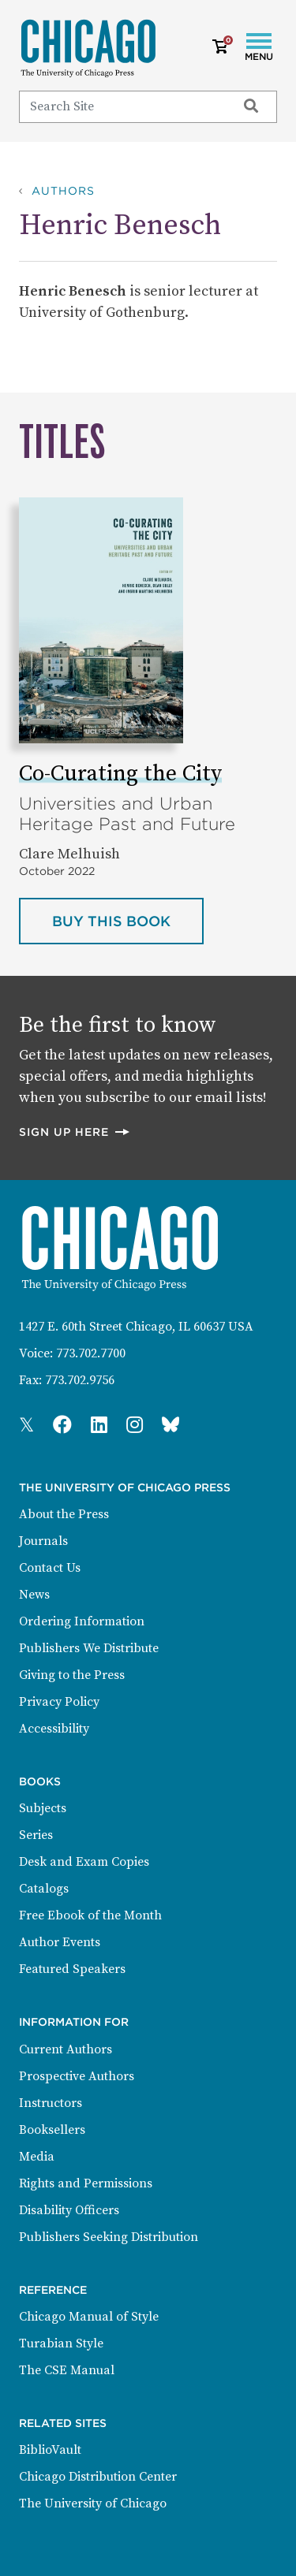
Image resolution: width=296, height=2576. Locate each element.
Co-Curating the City (120, 773)
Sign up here (75, 1131)
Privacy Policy (59, 1702)
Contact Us (50, 1568)
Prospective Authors (76, 2076)
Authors (63, 191)
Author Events (59, 1942)
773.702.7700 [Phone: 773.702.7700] (91, 1353)
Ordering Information (81, 1621)
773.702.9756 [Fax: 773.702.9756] (79, 1380)
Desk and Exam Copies (84, 1862)
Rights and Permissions (85, 2183)
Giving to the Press (72, 1675)
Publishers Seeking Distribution (108, 2237)
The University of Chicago (93, 2503)
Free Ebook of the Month (90, 1915)
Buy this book (128, 920)
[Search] (121, 106)
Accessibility (54, 1729)
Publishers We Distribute (89, 1648)
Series (36, 1835)
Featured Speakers (72, 1969)
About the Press (64, 1514)
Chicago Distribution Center (98, 2477)
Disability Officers (69, 2210)
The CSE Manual (66, 2370)
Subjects (42, 1808)
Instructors (50, 2103)
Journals (43, 1541)
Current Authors (65, 2049)
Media (36, 2157)
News (34, 1595)
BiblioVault (50, 2450)
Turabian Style (61, 2343)
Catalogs (44, 1889)
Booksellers (52, 2130)
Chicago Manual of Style (89, 2317)
